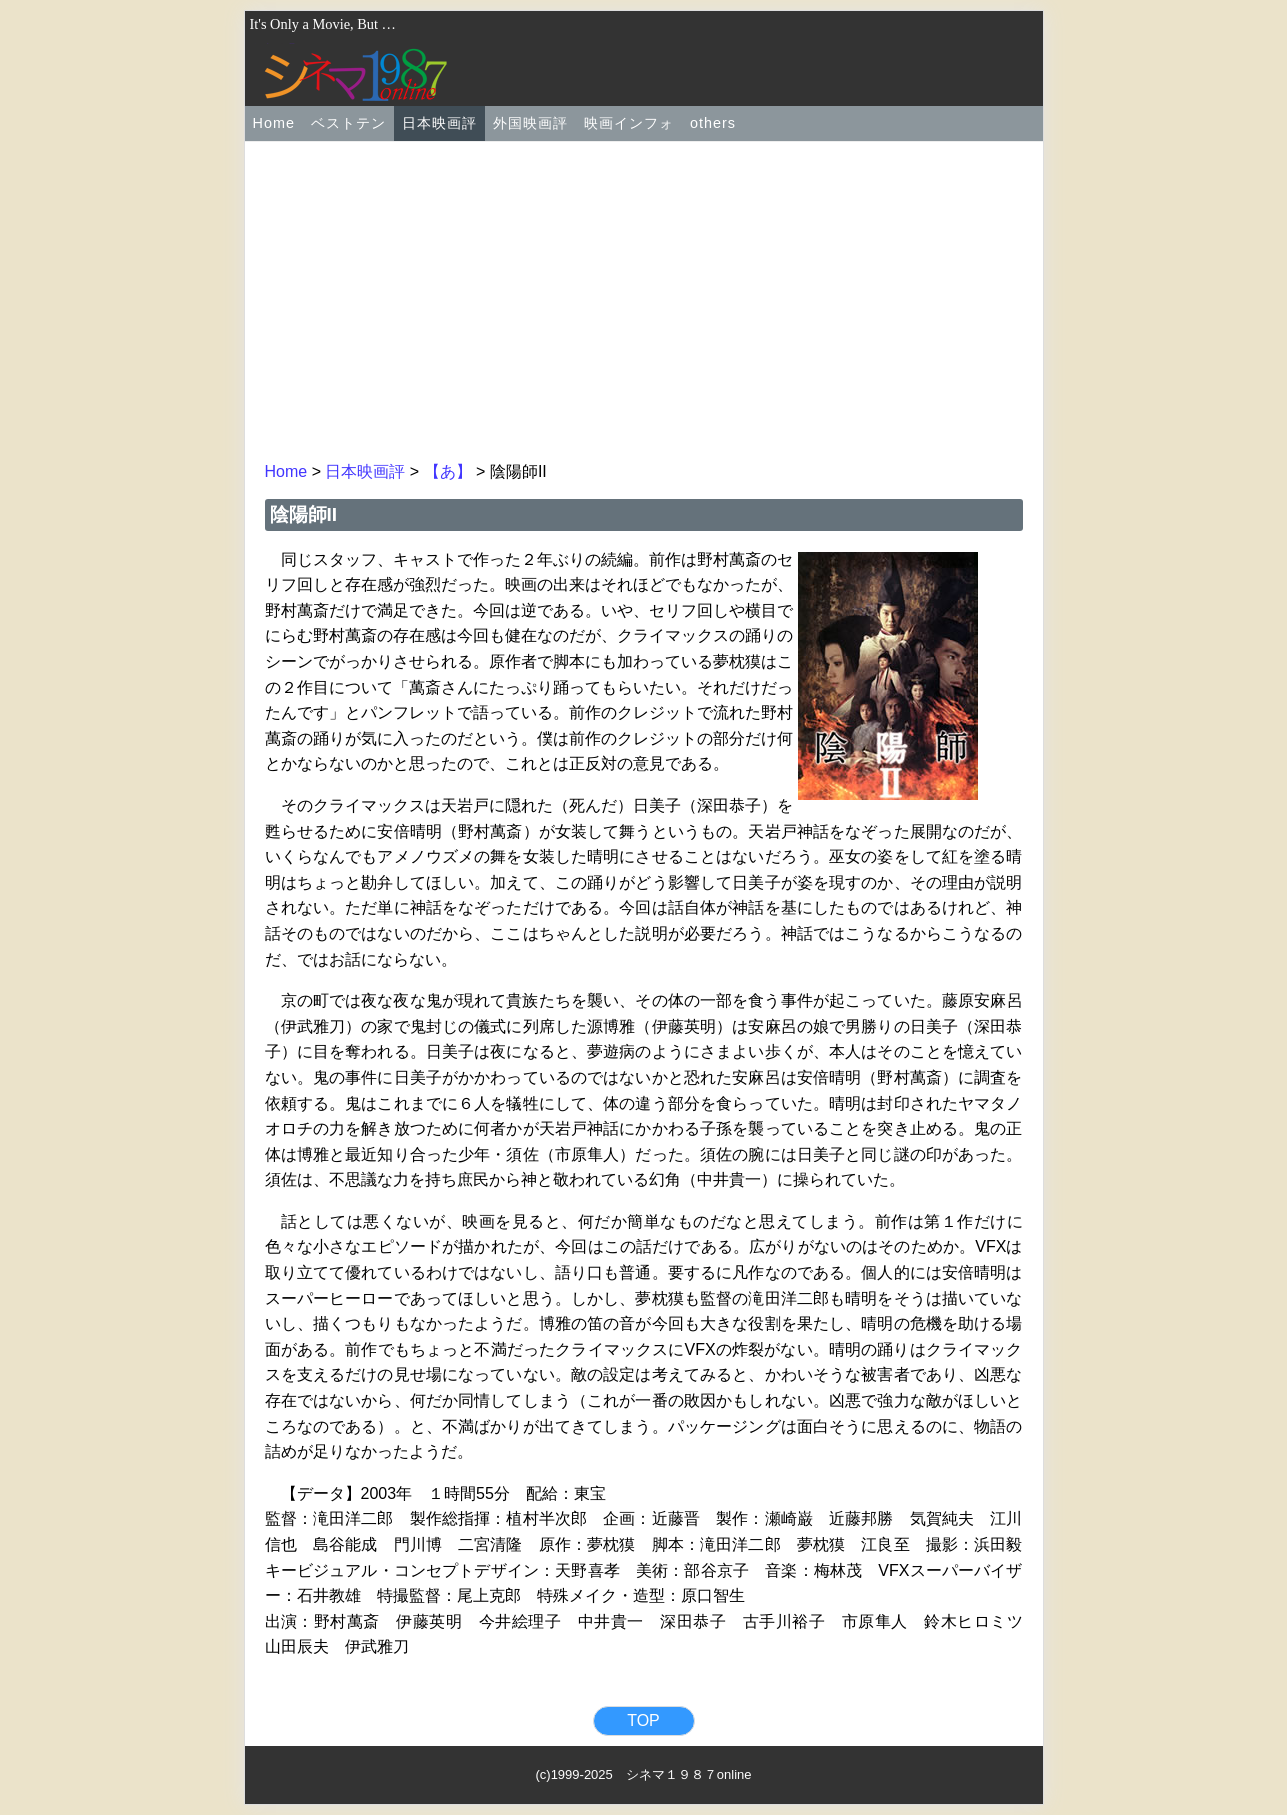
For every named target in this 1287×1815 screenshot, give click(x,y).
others (713, 123)
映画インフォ (629, 123)
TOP (643, 1720)
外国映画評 (530, 123)
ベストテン (348, 123)
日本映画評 (439, 123)
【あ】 (448, 471)
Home (274, 123)
